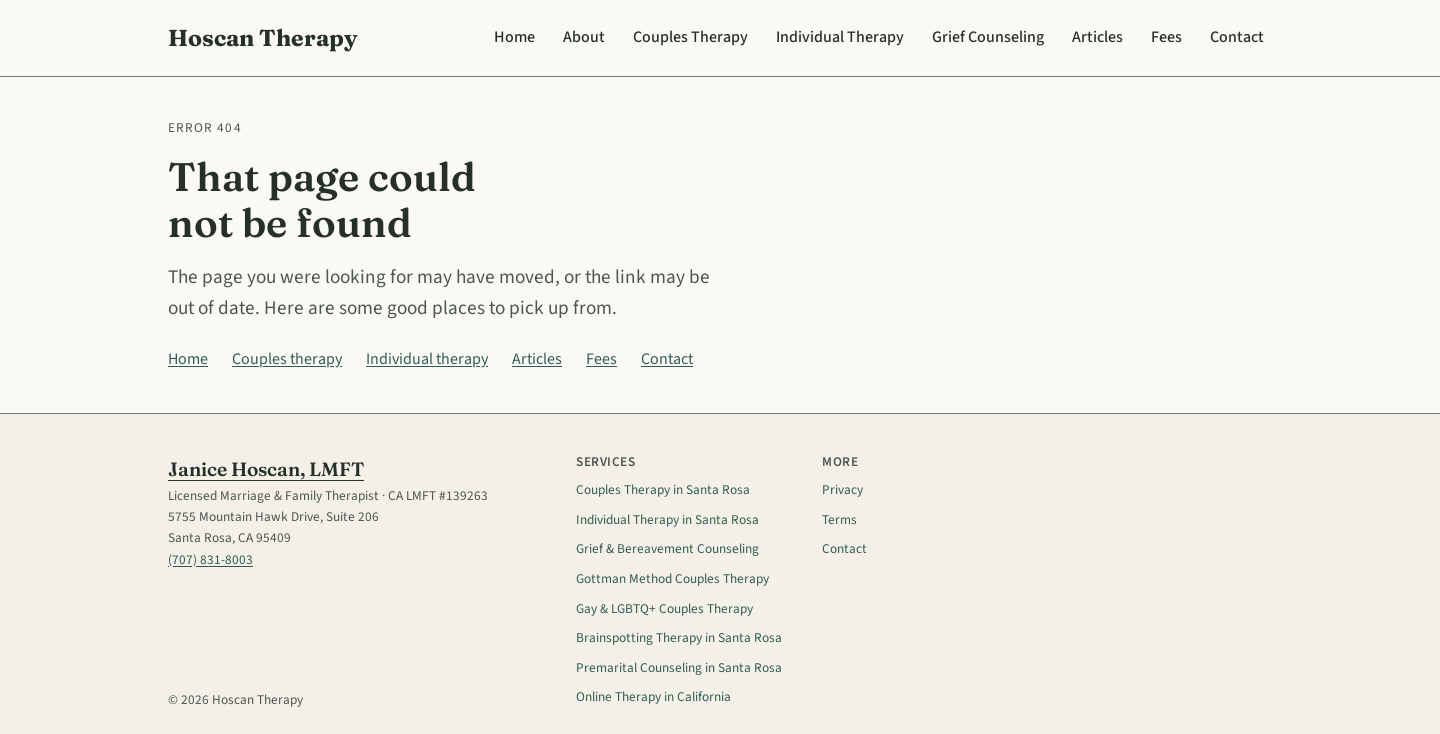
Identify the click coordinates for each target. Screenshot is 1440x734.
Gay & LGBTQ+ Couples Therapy (664, 608)
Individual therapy (427, 359)
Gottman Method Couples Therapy (672, 578)
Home (514, 37)
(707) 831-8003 (210, 559)
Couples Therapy (690, 37)
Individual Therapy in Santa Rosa (667, 519)
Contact (1237, 37)
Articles (1097, 37)
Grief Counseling (988, 37)
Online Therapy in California (653, 696)
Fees (1166, 37)
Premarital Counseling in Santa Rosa (679, 667)
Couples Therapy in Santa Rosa (663, 489)
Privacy (842, 489)
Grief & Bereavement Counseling (667, 548)
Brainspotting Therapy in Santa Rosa (679, 637)
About (584, 37)
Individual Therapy (840, 37)
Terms (839, 519)
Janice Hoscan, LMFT (266, 469)
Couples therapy (287, 359)
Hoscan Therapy (263, 37)
